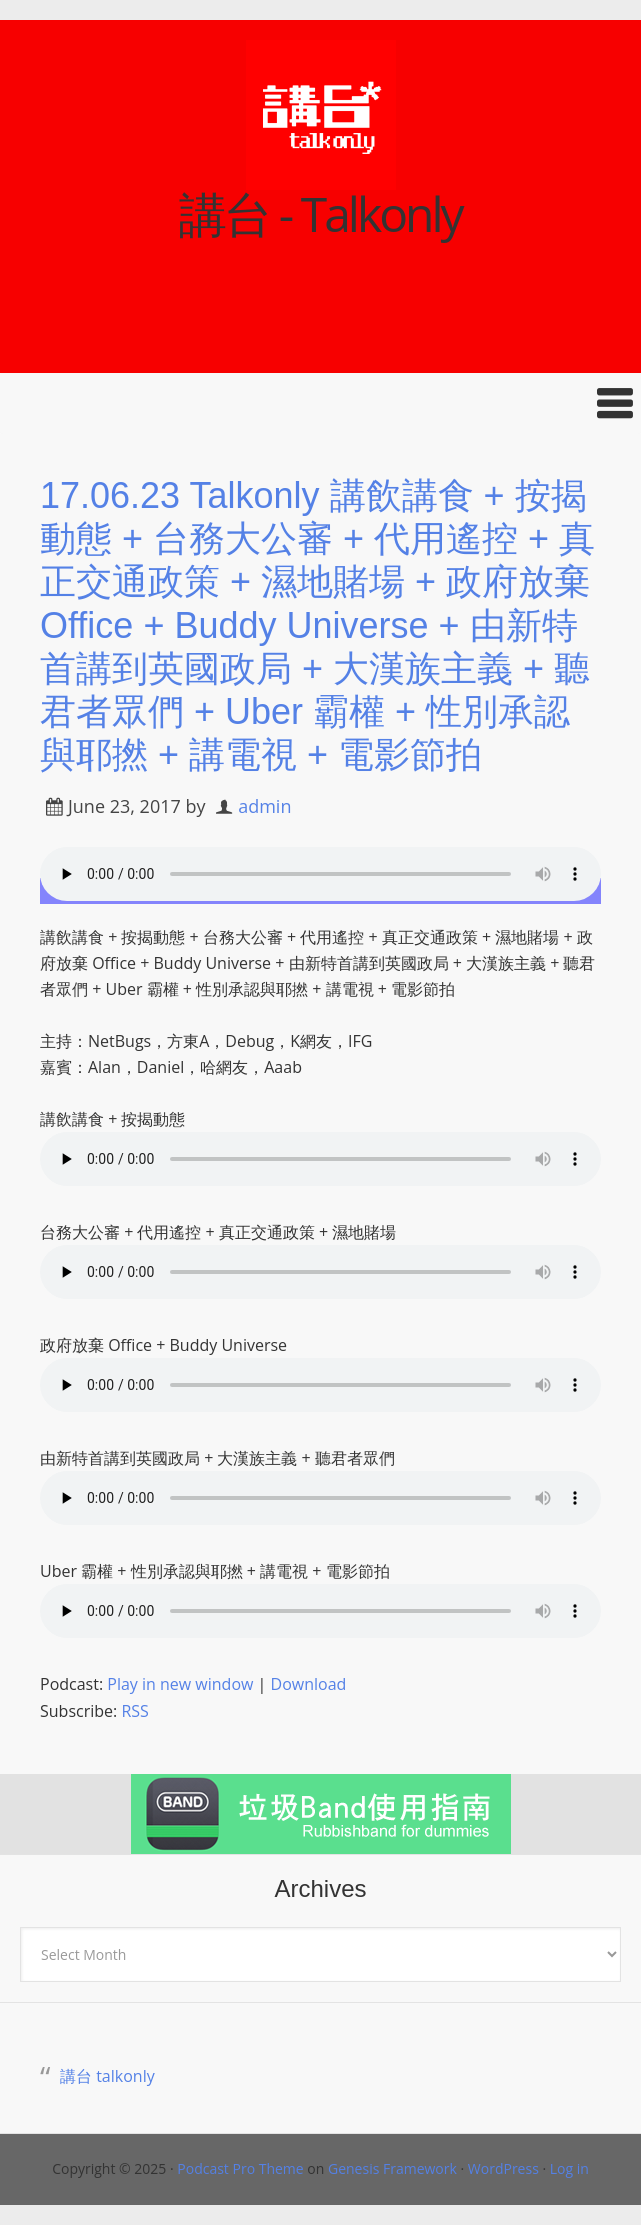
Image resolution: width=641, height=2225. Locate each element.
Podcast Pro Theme (240, 2168)
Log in (569, 2168)
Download (309, 1684)
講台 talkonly (107, 2076)
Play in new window (180, 1684)
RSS (134, 1711)
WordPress (503, 2168)
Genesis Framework (392, 2168)
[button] (320, 403)
